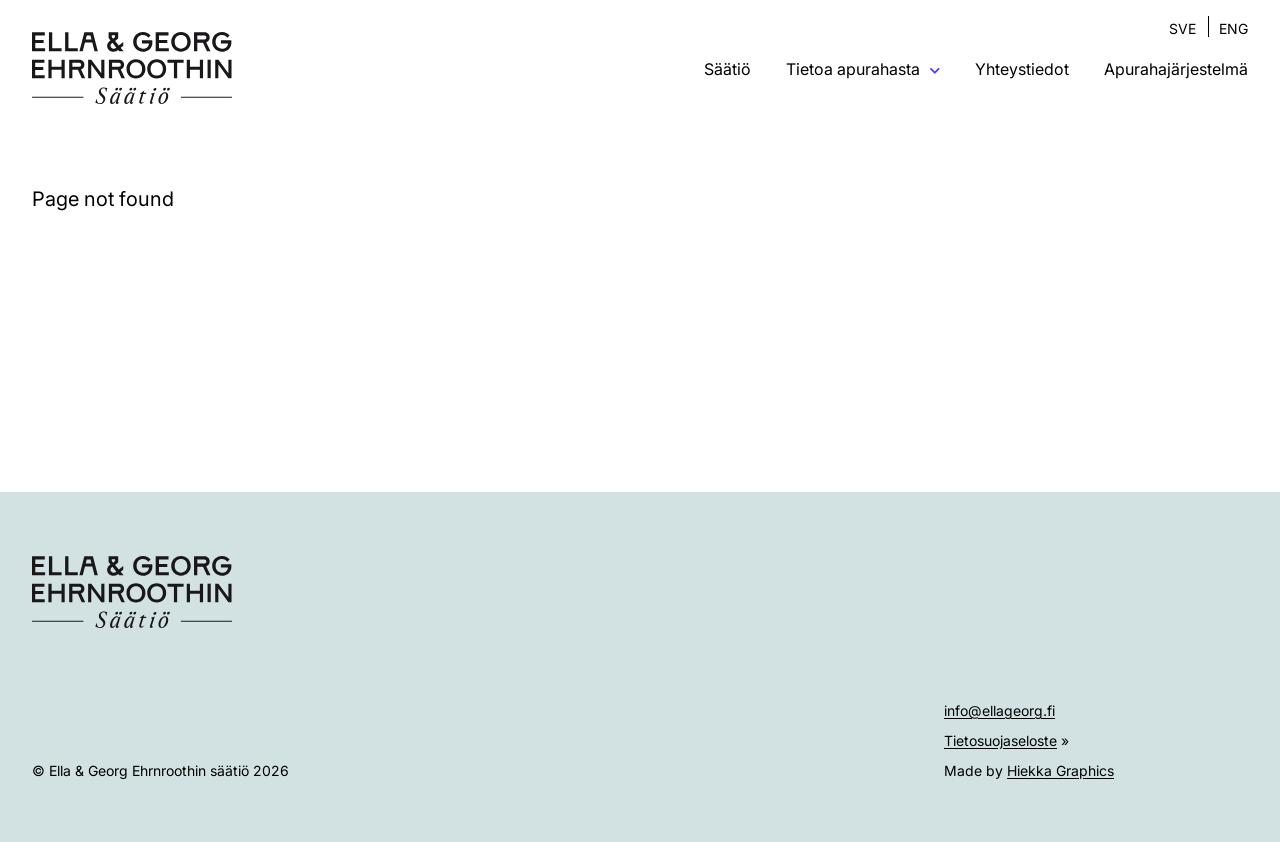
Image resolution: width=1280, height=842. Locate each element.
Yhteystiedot (1022, 69)
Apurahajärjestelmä (1176, 69)
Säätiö (727, 69)
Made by (1029, 770)
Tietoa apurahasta (863, 69)
